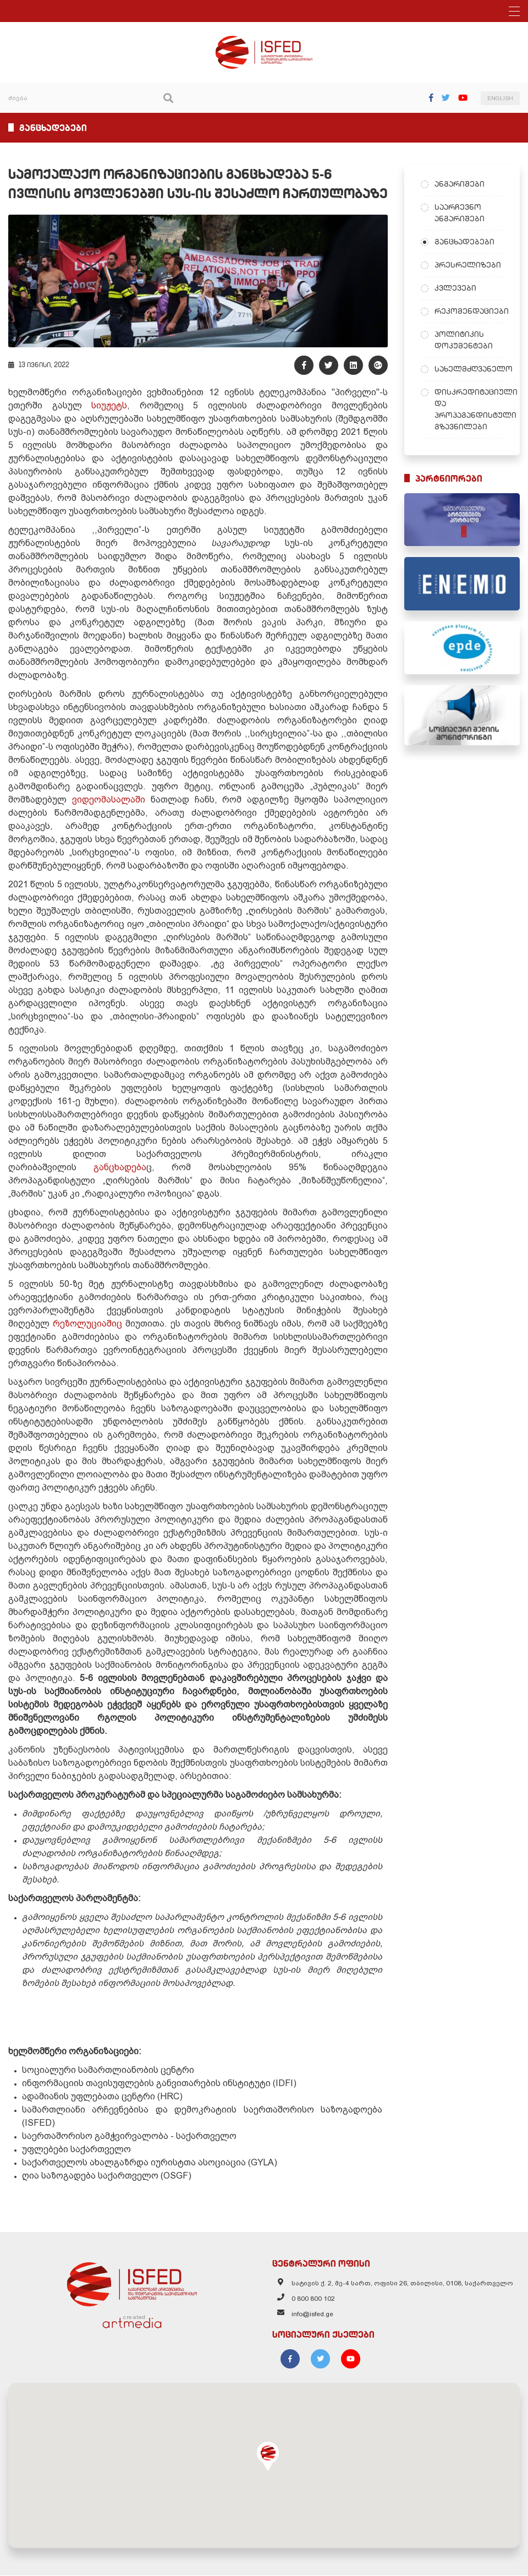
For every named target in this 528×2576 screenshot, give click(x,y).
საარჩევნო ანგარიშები (460, 212)
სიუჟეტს (109, 406)
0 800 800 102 (313, 2299)
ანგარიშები (460, 184)
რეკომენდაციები (469, 311)
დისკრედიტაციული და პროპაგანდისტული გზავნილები (469, 409)
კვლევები (455, 288)
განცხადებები (464, 242)
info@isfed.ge (312, 2314)
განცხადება (120, 1167)
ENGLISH (500, 98)
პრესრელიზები (468, 265)
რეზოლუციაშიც (87, 1324)
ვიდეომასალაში (108, 800)
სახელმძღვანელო (469, 369)
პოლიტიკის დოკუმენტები (464, 340)
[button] (268, 2456)
